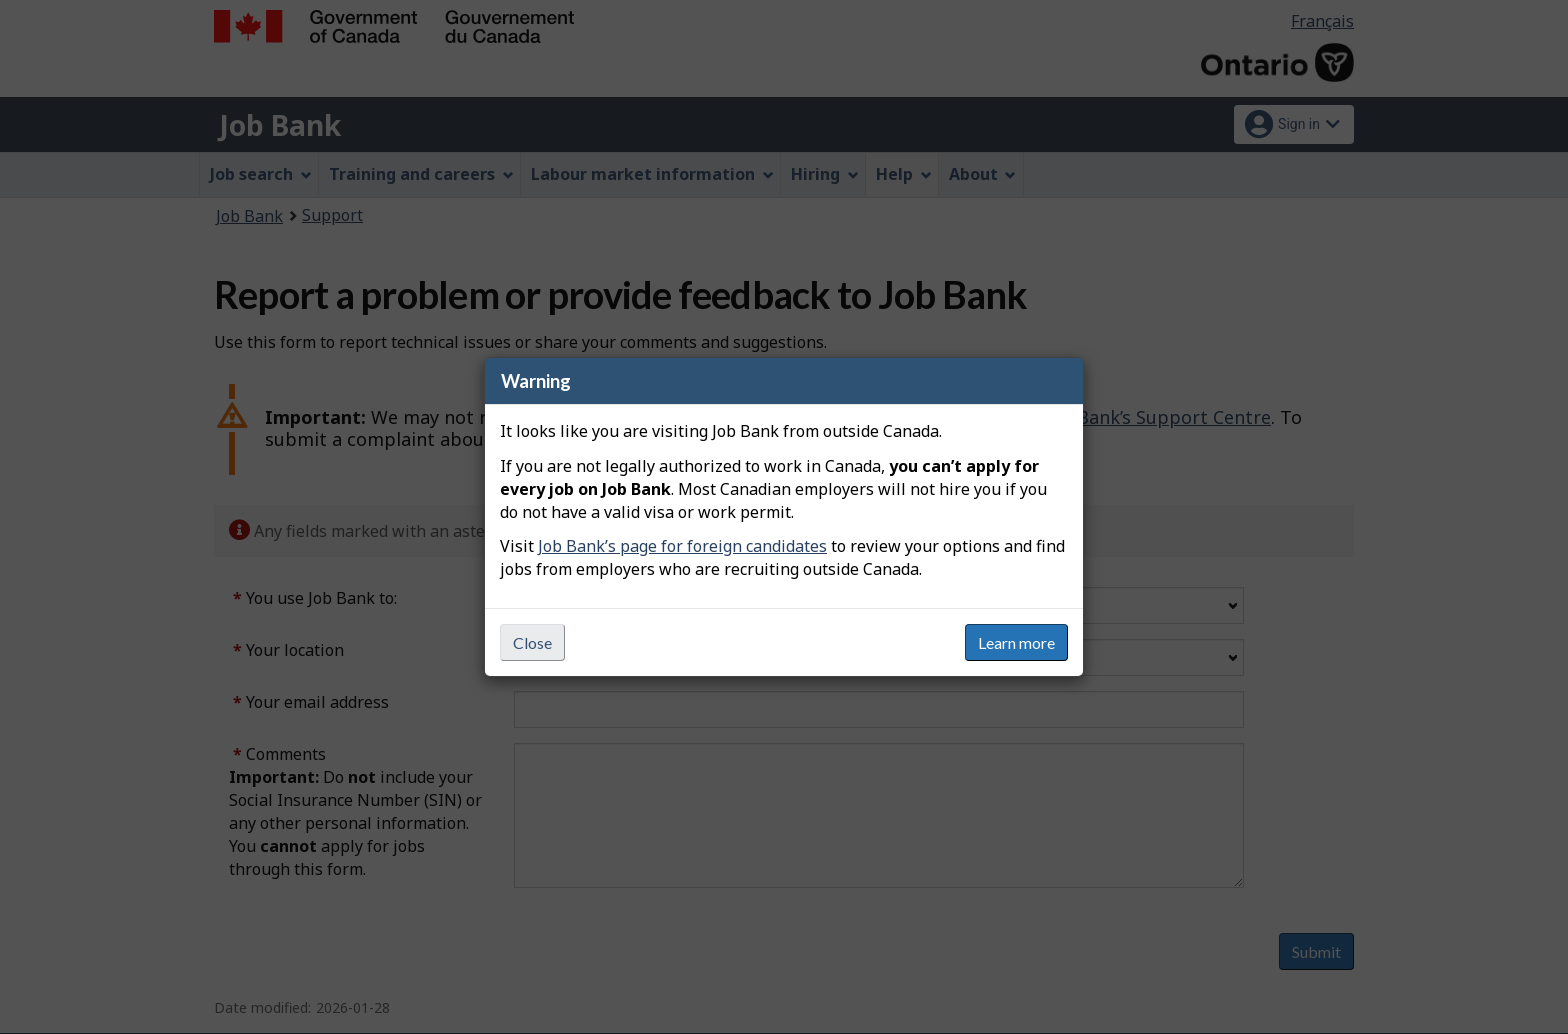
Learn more (1016, 642)
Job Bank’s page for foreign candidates (682, 546)
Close (532, 642)
